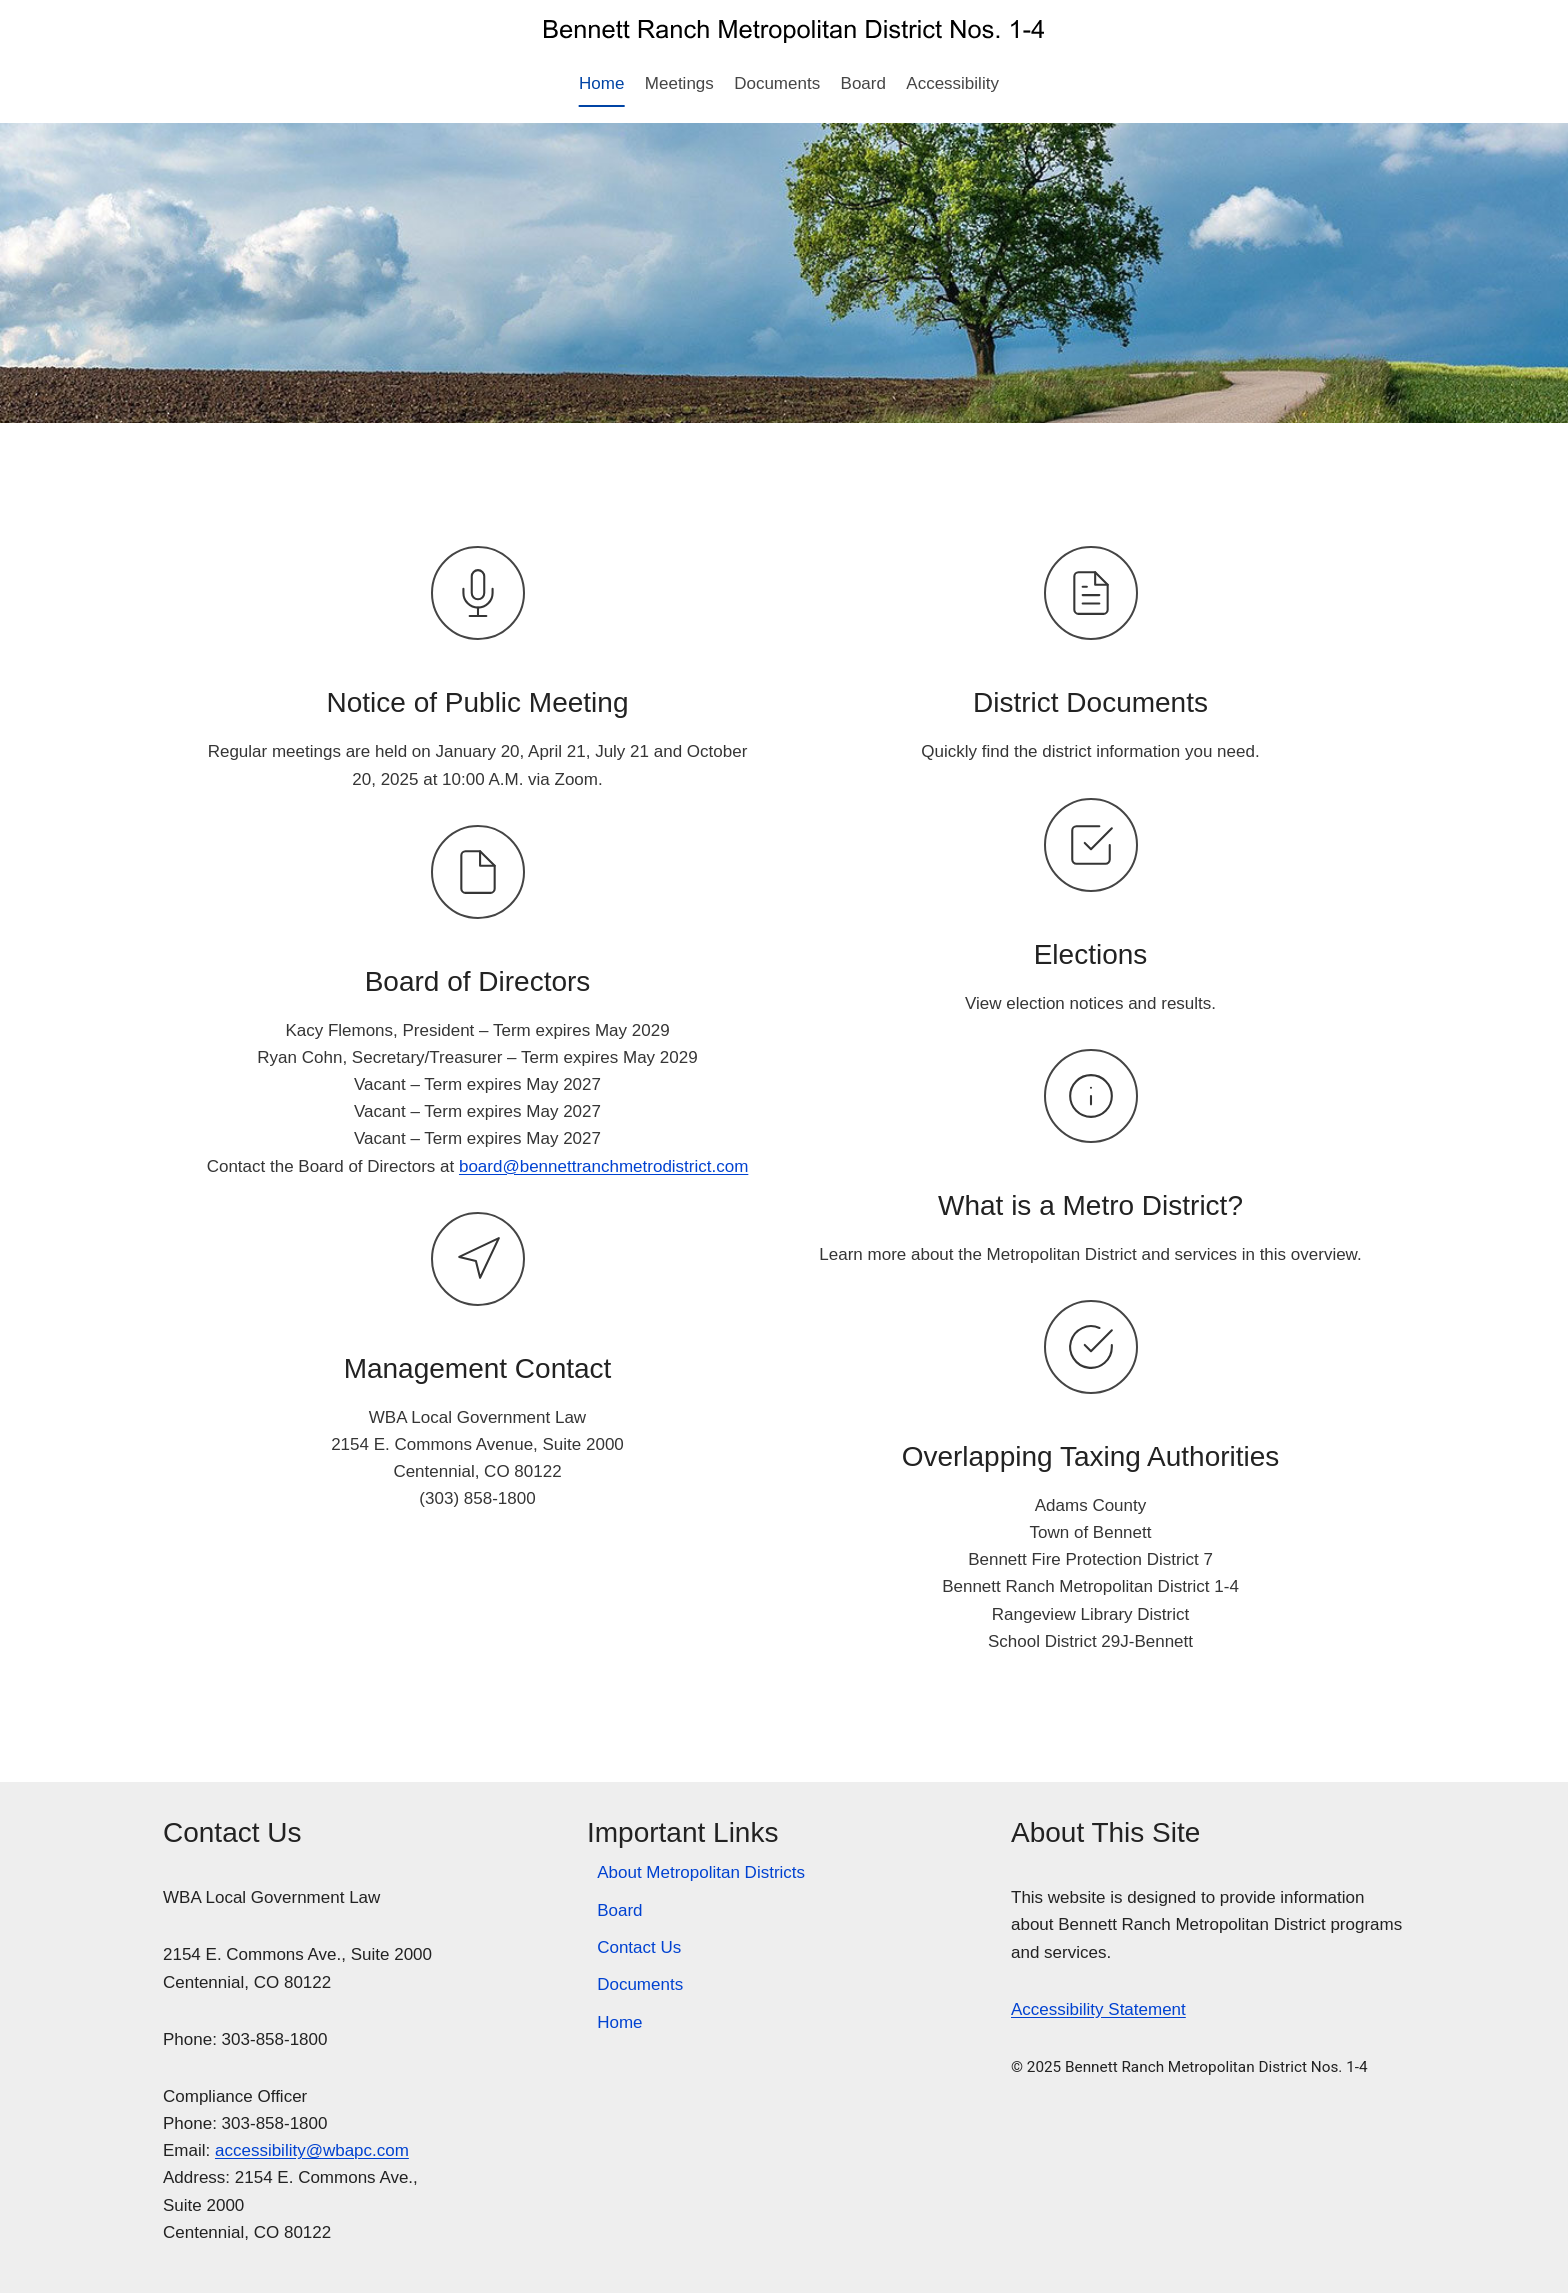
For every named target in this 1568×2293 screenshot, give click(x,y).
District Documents (1090, 702)
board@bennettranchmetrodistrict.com (603, 1166)
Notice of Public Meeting (478, 702)
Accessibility (952, 83)
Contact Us (639, 1947)
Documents (777, 83)
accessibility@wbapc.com (312, 2150)
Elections (1091, 954)
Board (863, 83)
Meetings (679, 83)
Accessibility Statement (1098, 2009)
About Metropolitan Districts (701, 1872)
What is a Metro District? (1090, 1205)
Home (601, 83)
